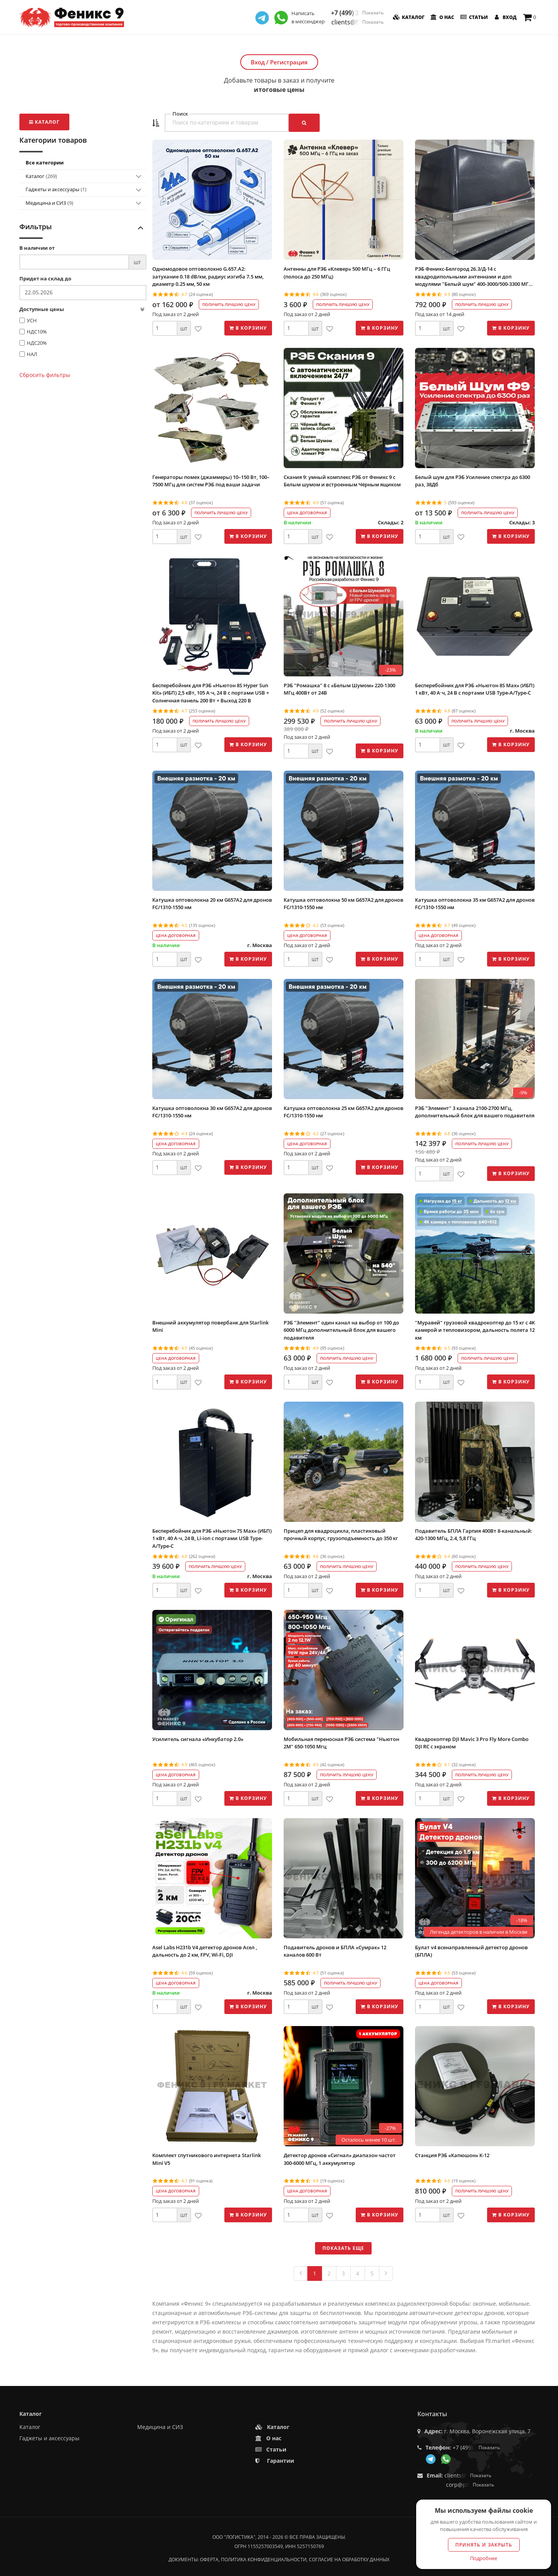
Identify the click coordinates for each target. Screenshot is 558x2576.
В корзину (248, 328)
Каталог (408, 17)
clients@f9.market (357, 22)
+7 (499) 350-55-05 (357, 13)
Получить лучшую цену (228, 304)
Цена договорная (307, 512)
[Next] (386, 2273)
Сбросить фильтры (44, 375)
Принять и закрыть (483, 2544)
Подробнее (483, 2558)
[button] (155, 123)
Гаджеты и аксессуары (56, 189)
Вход (505, 17)
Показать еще (343, 2248)
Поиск (180, 113)
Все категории (45, 162)
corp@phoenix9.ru (470, 2484)
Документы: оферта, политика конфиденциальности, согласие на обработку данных (279, 2559)
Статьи (473, 17)
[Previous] (301, 2273)
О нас (442, 17)
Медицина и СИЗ (49, 202)
